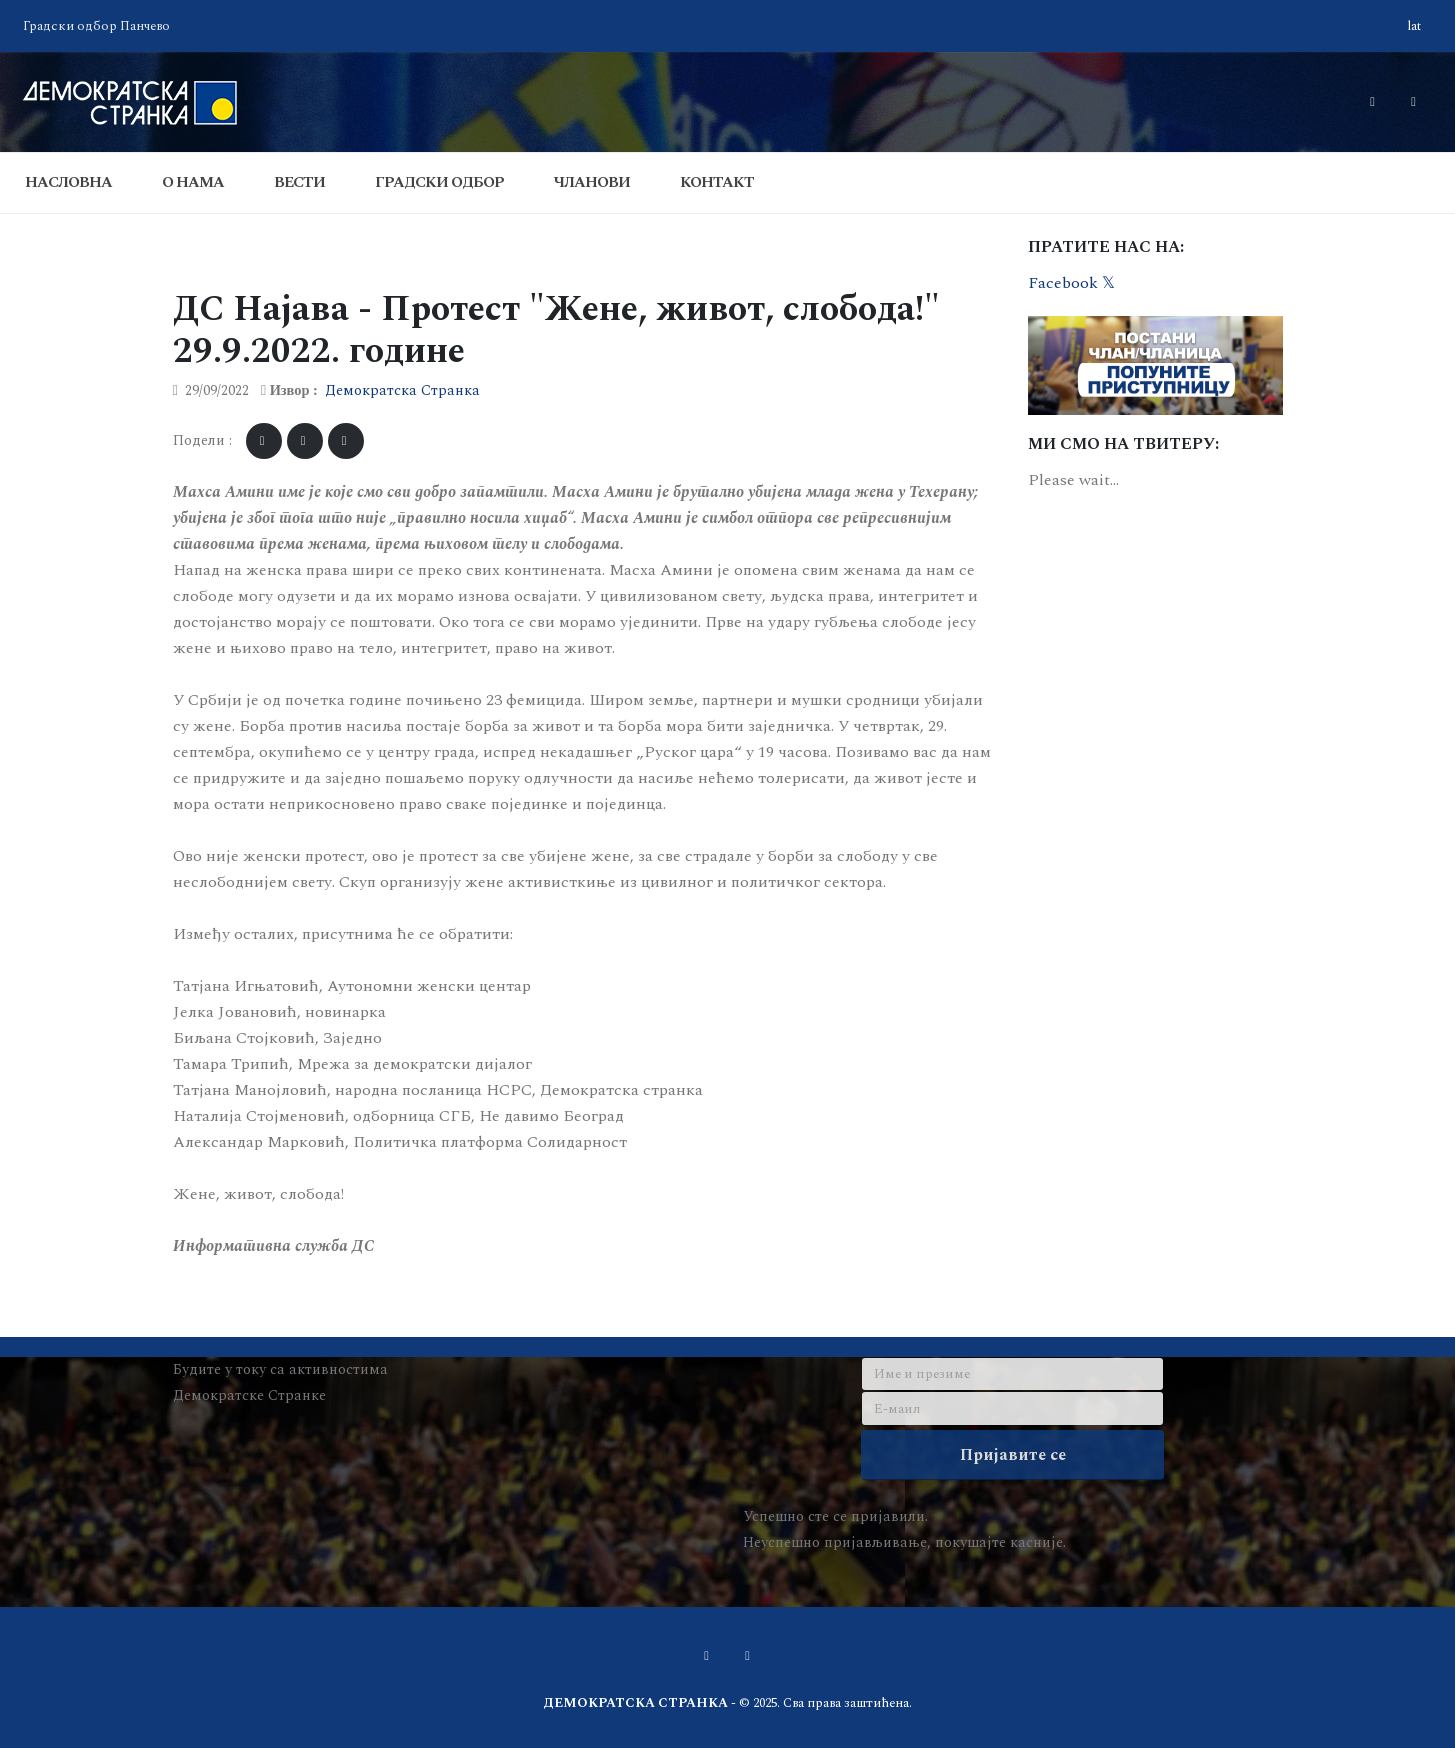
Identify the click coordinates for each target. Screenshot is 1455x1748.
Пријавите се (1013, 1455)
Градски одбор (439, 182)
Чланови (592, 182)
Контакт (717, 182)
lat (1414, 26)
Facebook (1063, 283)
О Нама (193, 182)
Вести (299, 182)
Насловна (68, 182)
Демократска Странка (402, 391)
